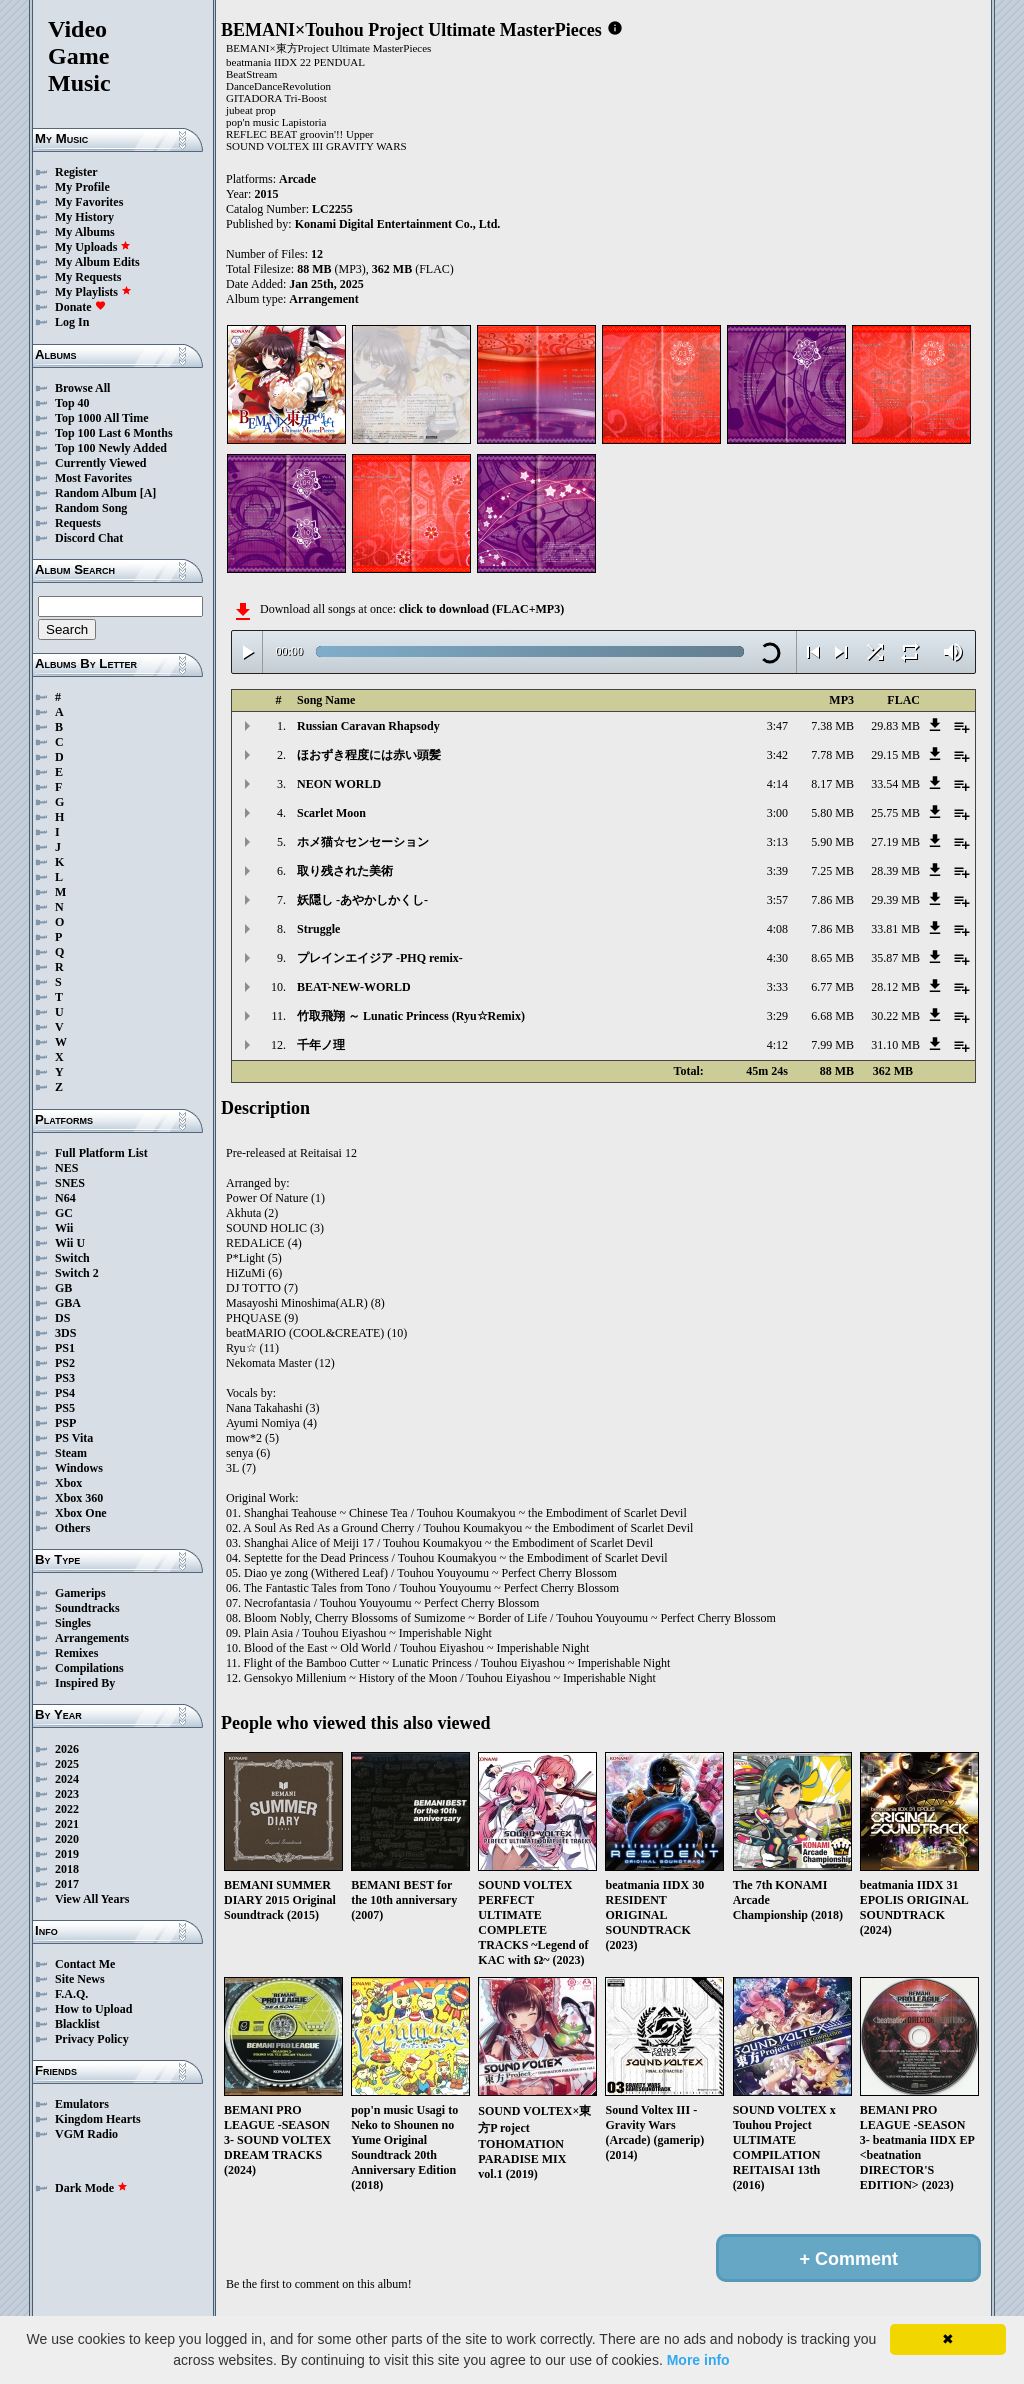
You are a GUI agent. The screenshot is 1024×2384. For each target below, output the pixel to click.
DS (62, 1318)
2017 (67, 1884)
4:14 (777, 784)
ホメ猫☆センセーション (363, 842)
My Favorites (89, 202)
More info (698, 2360)
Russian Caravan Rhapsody (368, 726)
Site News (80, 1979)
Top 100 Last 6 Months (114, 433)
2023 (67, 1794)
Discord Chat (89, 538)
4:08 (777, 929)
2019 (67, 1854)
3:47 (777, 726)
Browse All (82, 388)
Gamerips (80, 1593)
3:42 (777, 755)
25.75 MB (895, 813)
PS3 (65, 1378)
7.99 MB (832, 1045)
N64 (65, 1198)
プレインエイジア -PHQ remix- (380, 958)
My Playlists (93, 292)
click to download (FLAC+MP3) (481, 609)
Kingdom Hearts (98, 2119)
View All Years (92, 1899)
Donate (80, 307)
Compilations (89, 1668)
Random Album (96, 493)
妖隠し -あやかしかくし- (362, 900)
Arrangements (92, 1638)
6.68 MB (832, 1016)
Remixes (76, 1653)
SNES (70, 1183)
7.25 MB (832, 871)
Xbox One (81, 1513)
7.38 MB (832, 726)
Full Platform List (101, 1153)
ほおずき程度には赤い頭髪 (369, 755)
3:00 (777, 813)
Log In (72, 322)
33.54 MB (895, 784)
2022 (67, 1809)
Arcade (297, 179)
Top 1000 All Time (101, 418)
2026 (67, 1749)
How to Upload (93, 2009)
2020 (67, 1839)
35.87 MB (895, 958)
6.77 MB (832, 987)
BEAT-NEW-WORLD (354, 987)
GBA (68, 1303)
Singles (73, 1623)
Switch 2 (77, 1273)
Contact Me (85, 1964)
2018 (67, 1869)
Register (76, 172)
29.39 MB (895, 900)
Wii (64, 1228)
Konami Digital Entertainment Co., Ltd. (398, 224)
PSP (65, 1423)
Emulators (82, 2104)
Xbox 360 (79, 1498)
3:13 (777, 842)
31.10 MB (895, 1045)
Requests (78, 523)
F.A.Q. (71, 1994)
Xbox (68, 1483)
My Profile (82, 187)
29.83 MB (895, 726)
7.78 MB (832, 755)
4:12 (777, 1045)
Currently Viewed (100, 463)
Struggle (318, 929)
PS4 (65, 1393)
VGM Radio (86, 2134)
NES (66, 1168)
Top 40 (72, 403)
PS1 (65, 1348)
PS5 (65, 1408)
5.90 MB (832, 842)
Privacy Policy (92, 2039)
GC (64, 1213)
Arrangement (323, 299)
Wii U (70, 1243)
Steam (71, 1453)
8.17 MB (832, 784)
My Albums (85, 232)
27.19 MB (895, 842)
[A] (148, 493)
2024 (67, 1779)
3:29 (777, 1016)
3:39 (777, 871)
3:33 (777, 987)
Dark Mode (91, 2188)
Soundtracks (87, 1608)
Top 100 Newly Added (111, 448)
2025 (67, 1764)
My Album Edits (97, 262)
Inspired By (85, 1683)
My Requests (88, 277)
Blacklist (77, 2024)
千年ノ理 (321, 1045)
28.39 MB (895, 871)
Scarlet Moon (331, 813)
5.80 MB (832, 813)
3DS (65, 1333)
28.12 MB (895, 987)
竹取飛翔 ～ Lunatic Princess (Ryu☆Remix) (411, 1016)
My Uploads (93, 247)
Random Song (91, 508)
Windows (79, 1468)
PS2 (65, 1363)
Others (72, 1528)
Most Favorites (93, 478)
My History (84, 217)
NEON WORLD (339, 784)
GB (63, 1288)
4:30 (777, 958)
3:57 (777, 900)
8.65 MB (832, 958)
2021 (67, 1824)
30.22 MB (895, 1016)
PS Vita (74, 1438)
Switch (72, 1258)
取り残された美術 (345, 871)
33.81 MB (895, 929)
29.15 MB (895, 755)
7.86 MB (832, 900)
